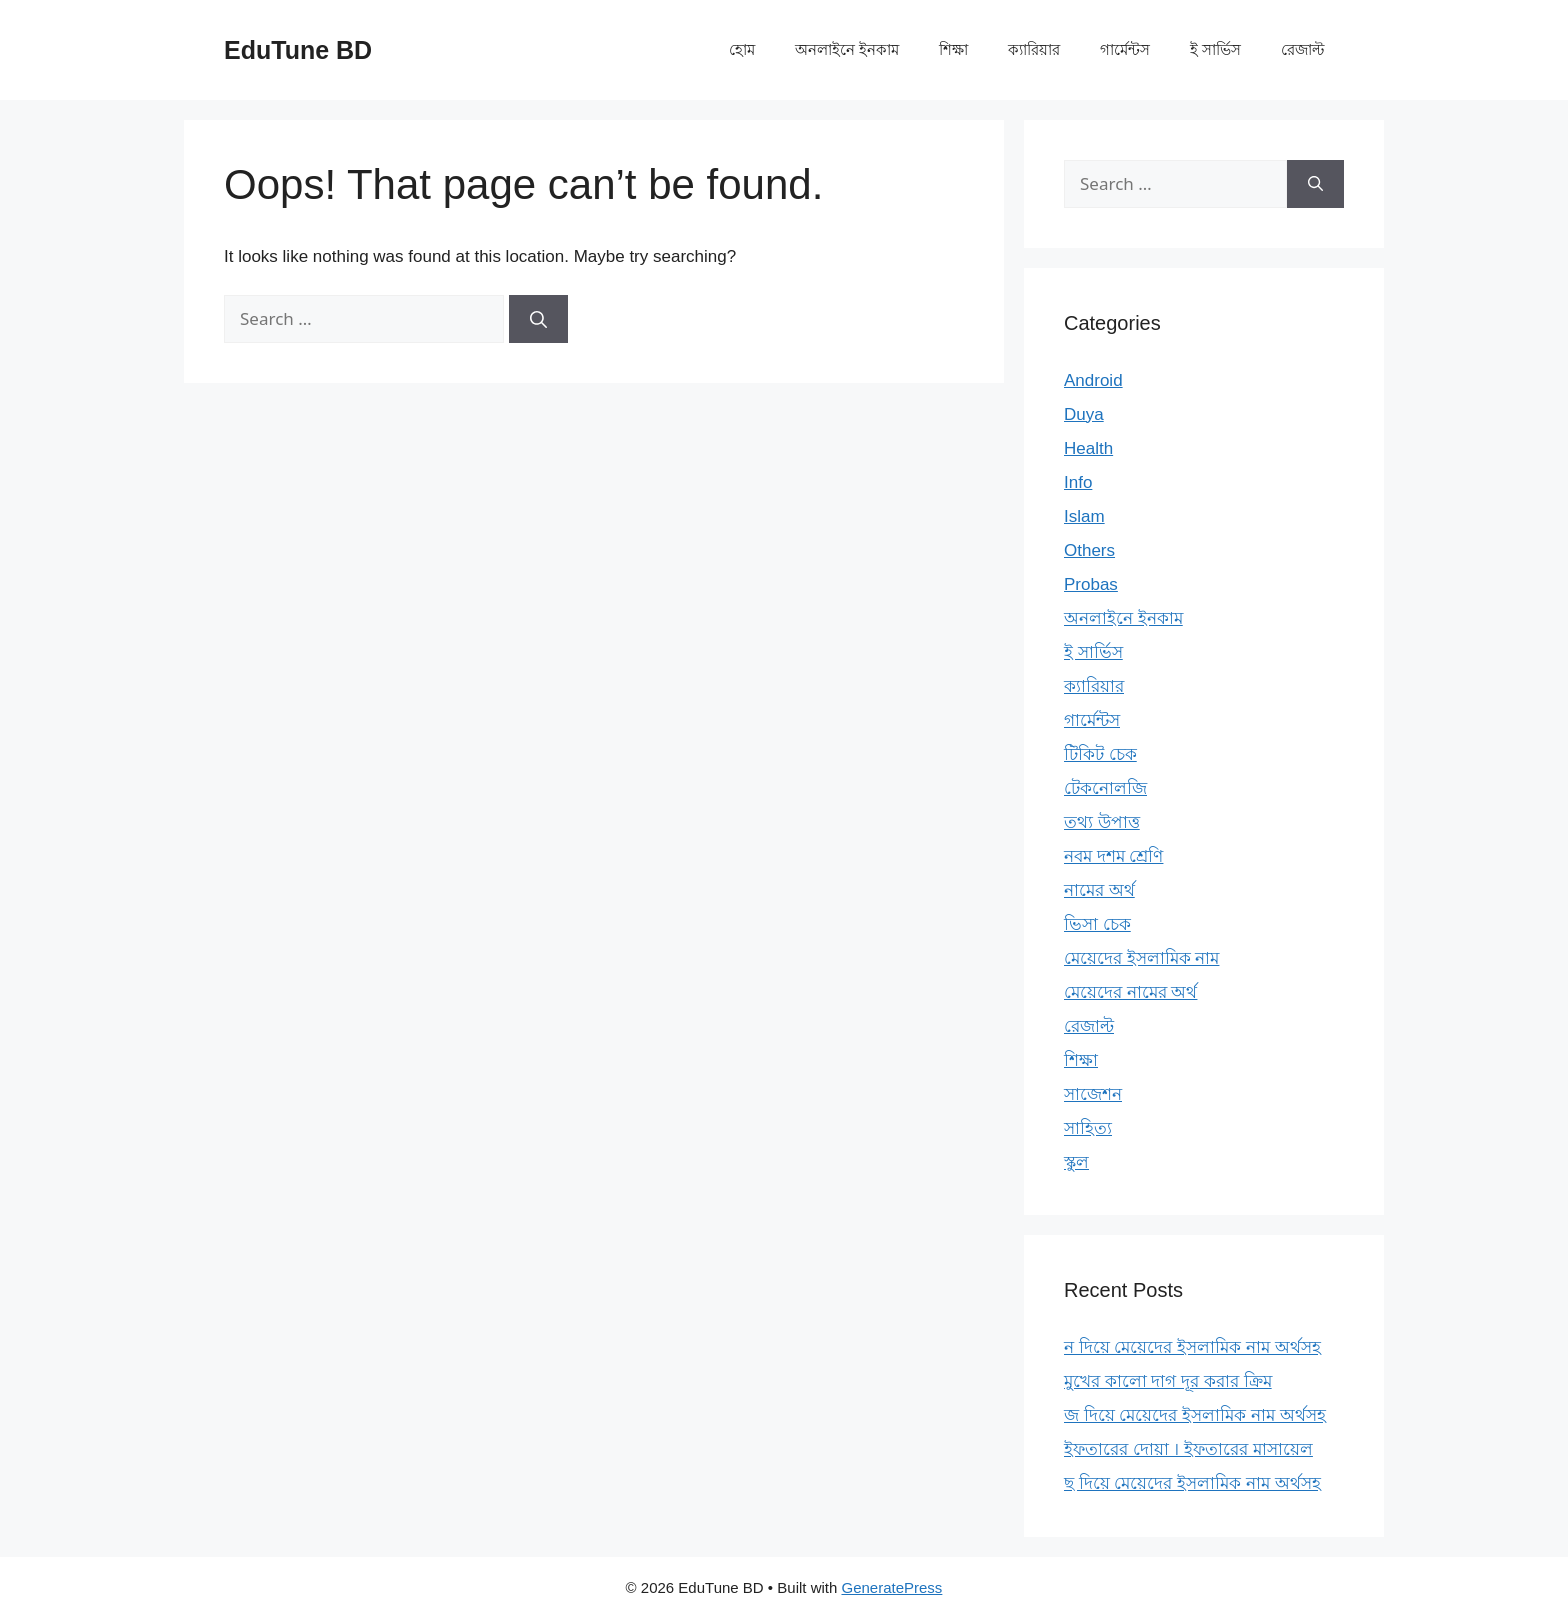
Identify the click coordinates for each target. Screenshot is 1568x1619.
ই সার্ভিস (1215, 49)
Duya (1084, 414)
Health (1088, 448)
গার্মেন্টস (1125, 49)
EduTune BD (298, 50)
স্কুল (1076, 1162)
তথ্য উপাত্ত (1102, 822)
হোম (742, 49)
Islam (1084, 516)
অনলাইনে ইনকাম (847, 49)
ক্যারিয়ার (1034, 49)
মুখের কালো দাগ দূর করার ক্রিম (1168, 1381)
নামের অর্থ (1099, 890)
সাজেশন (1093, 1094)
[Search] (538, 319)
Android (1093, 380)
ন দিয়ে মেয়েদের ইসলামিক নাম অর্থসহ (1192, 1347)
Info (1078, 482)
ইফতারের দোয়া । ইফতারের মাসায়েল (1188, 1449)
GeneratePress (891, 1587)
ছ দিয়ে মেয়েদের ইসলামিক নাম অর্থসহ (1192, 1483)
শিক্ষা (953, 49)
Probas (1091, 584)
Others (1089, 550)
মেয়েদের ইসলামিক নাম (1141, 958)
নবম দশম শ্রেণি (1113, 856)
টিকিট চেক (1100, 754)
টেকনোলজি (1105, 788)
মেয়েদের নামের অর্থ (1130, 992)
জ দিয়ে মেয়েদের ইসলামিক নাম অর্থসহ (1195, 1415)
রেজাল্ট (1302, 49)
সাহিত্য (1088, 1128)
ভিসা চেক (1097, 924)
